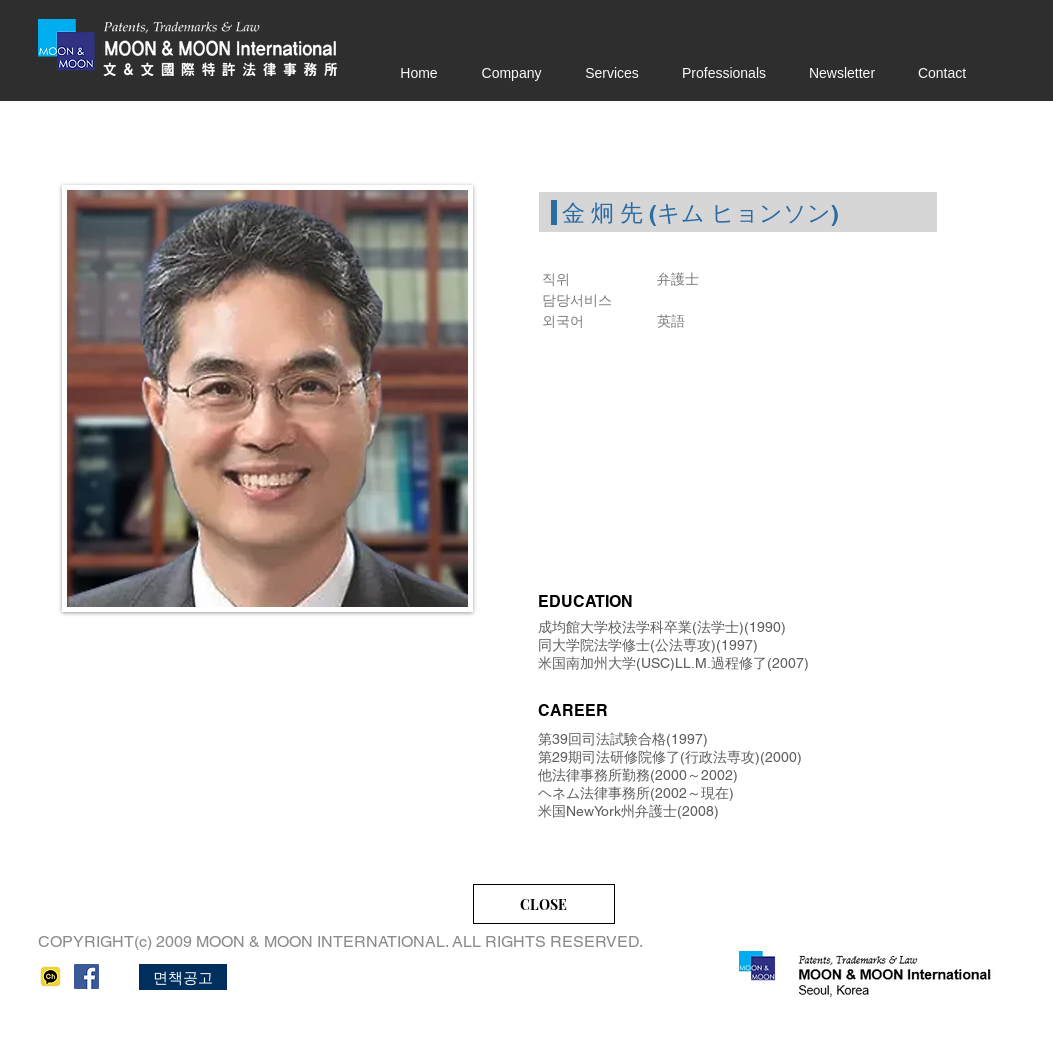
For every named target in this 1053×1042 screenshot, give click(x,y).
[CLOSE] (544, 904)
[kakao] (50, 976)
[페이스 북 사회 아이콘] (86, 976)
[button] (183, 977)
